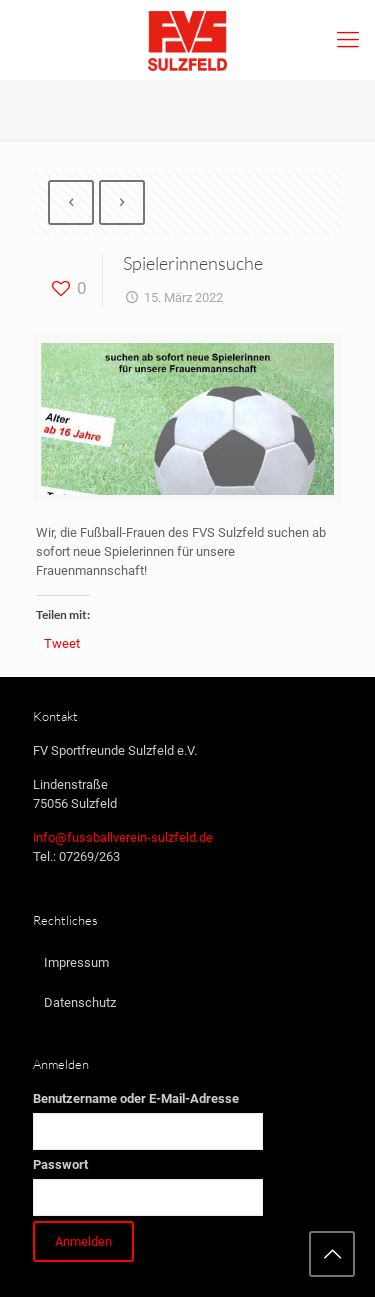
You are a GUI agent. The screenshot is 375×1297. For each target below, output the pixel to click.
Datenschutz (80, 1002)
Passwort (60, 1164)
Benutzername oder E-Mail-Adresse (136, 1098)
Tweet (62, 643)
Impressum (76, 962)
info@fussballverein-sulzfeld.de (123, 837)
